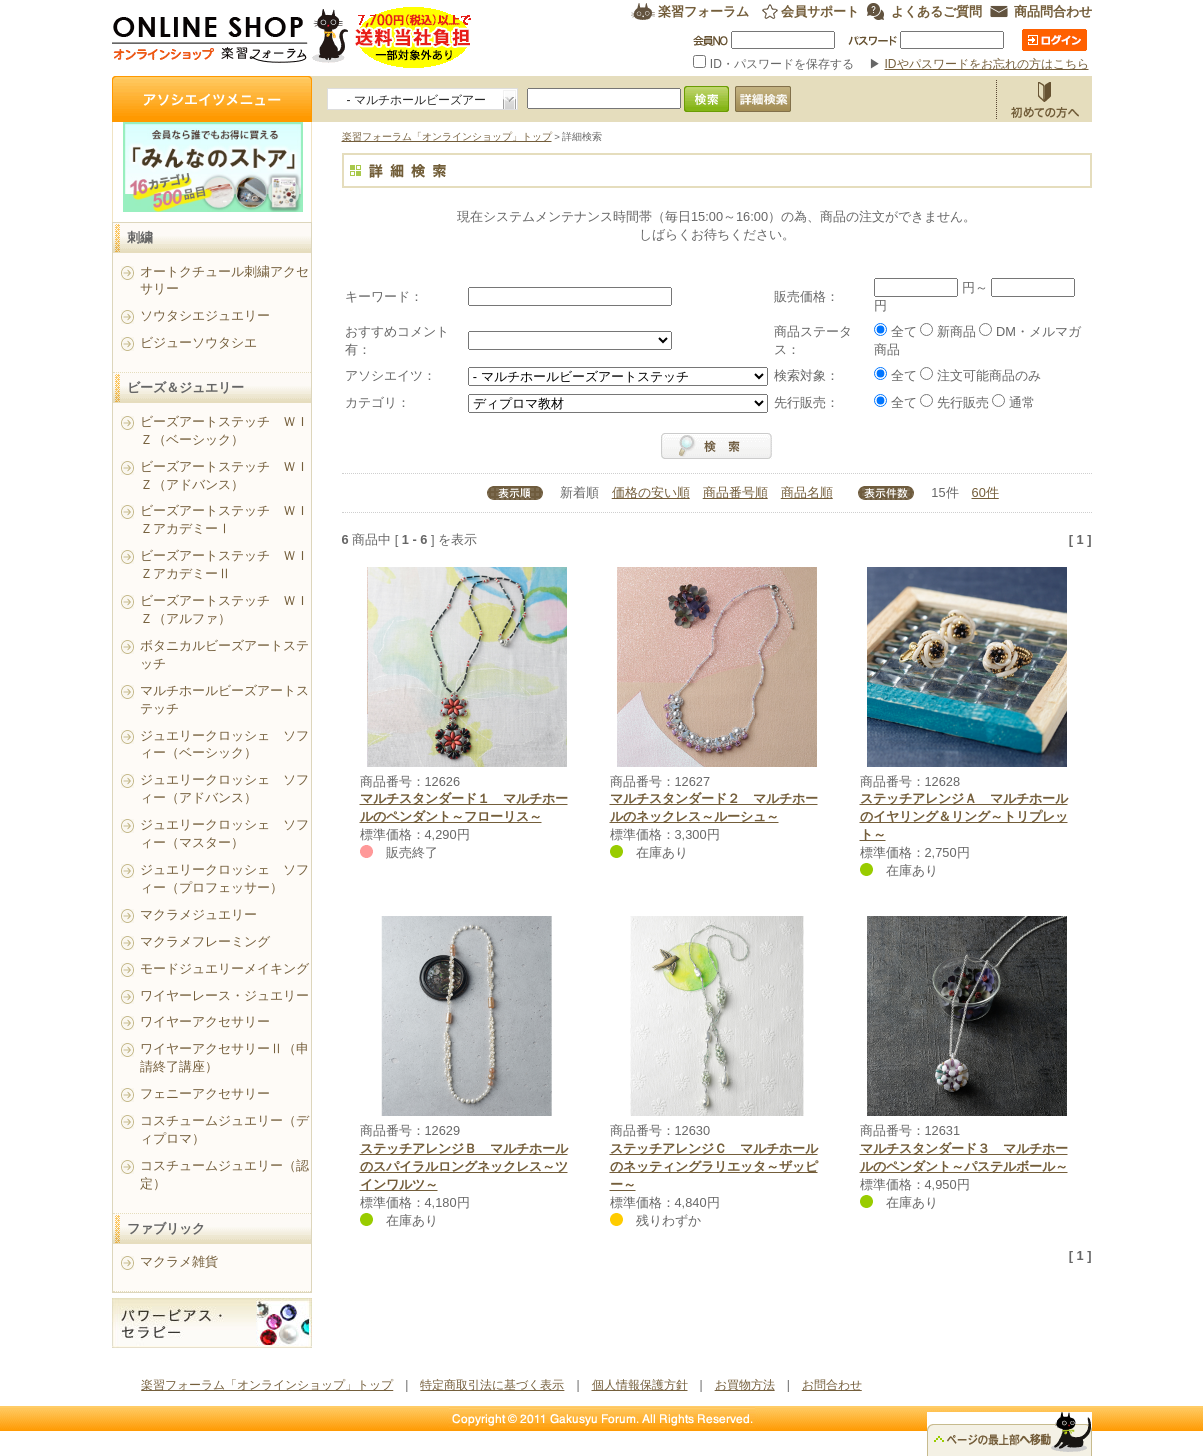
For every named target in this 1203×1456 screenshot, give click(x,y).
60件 (985, 492)
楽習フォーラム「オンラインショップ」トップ (447, 136)
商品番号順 (735, 492)
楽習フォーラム (703, 11)
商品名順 (807, 492)
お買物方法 (1044, 99)
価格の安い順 (651, 492)
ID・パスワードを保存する (775, 64)
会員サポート (820, 11)
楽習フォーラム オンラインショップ (292, 37)
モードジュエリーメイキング (224, 968)
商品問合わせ (1053, 11)
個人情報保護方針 (640, 1385)
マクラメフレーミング (205, 941)
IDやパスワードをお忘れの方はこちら (987, 64)
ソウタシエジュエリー (205, 315)
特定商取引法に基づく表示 (492, 1385)
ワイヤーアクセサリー (205, 1021)
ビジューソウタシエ (198, 342)
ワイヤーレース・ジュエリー (224, 995)
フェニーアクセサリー (205, 1093)
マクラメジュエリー (198, 914)
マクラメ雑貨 (179, 1261)
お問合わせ (832, 1385)
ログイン (1054, 40)
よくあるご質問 (936, 11)
